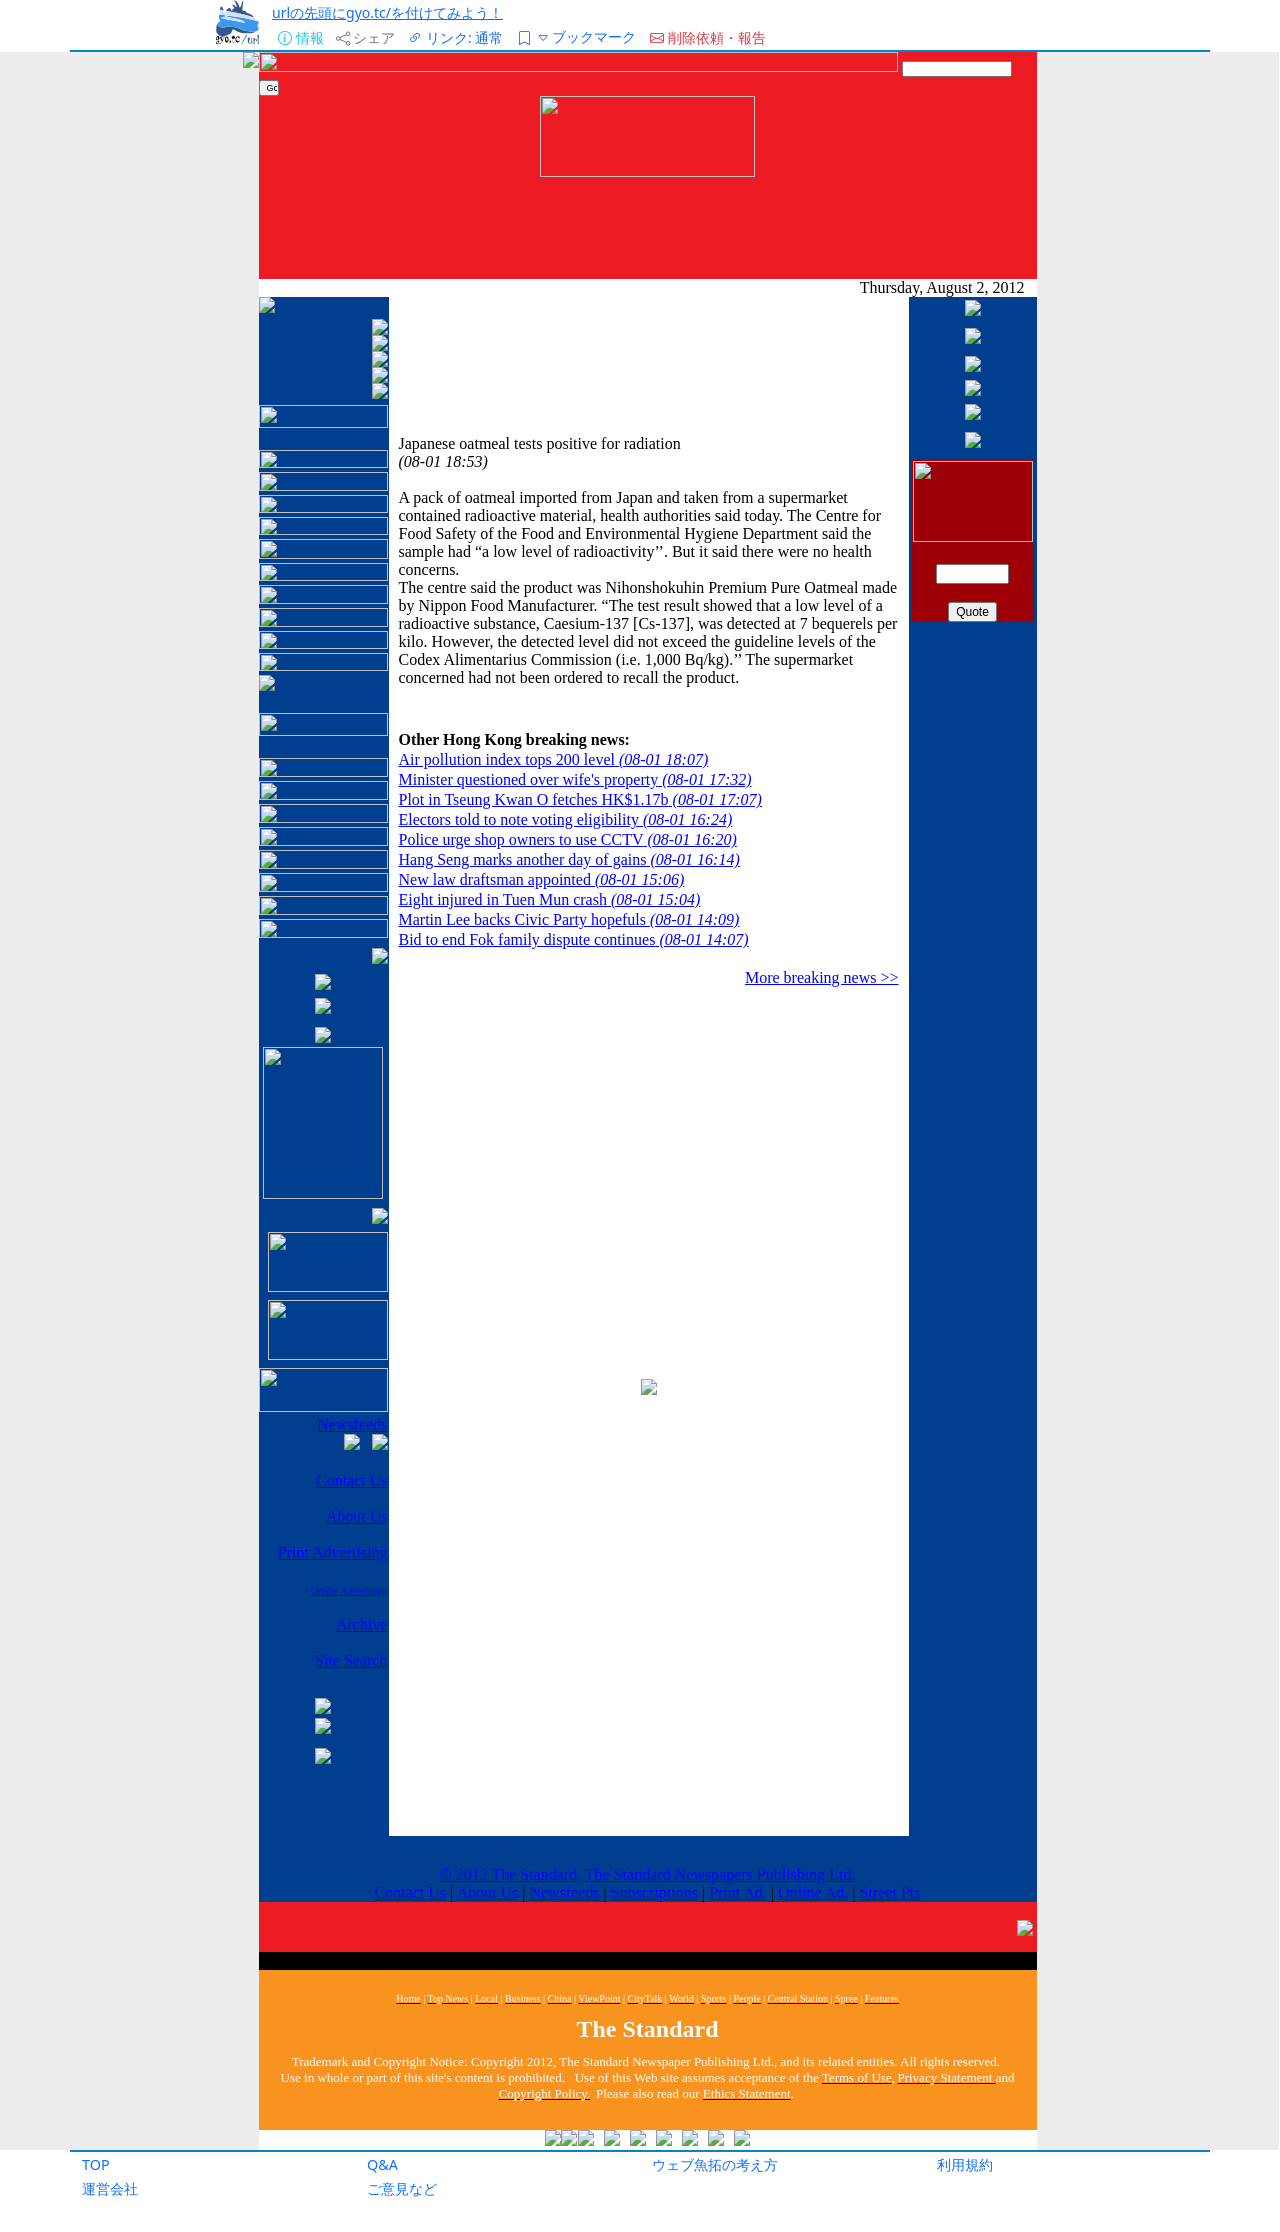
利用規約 (965, 2164)
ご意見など (402, 2188)
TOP (96, 2164)
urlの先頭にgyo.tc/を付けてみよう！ (387, 12)
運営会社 (110, 2188)
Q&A (382, 2164)
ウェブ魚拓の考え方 (715, 2164)
